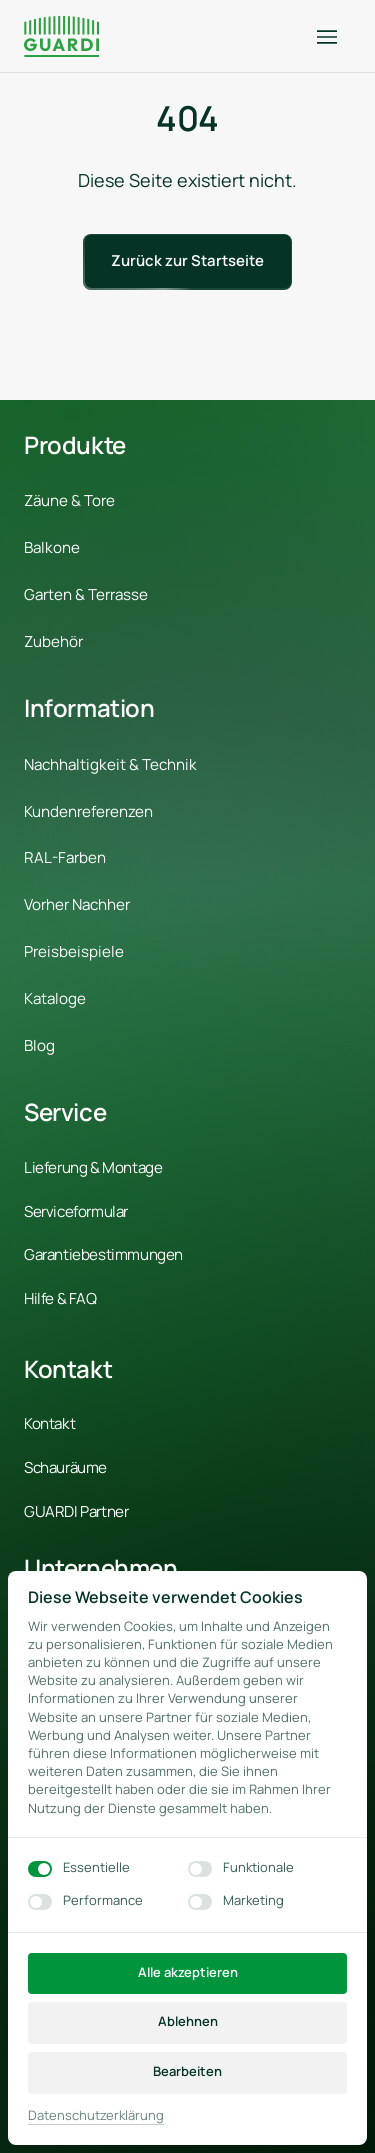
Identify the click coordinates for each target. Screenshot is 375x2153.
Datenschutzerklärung (96, 2115)
